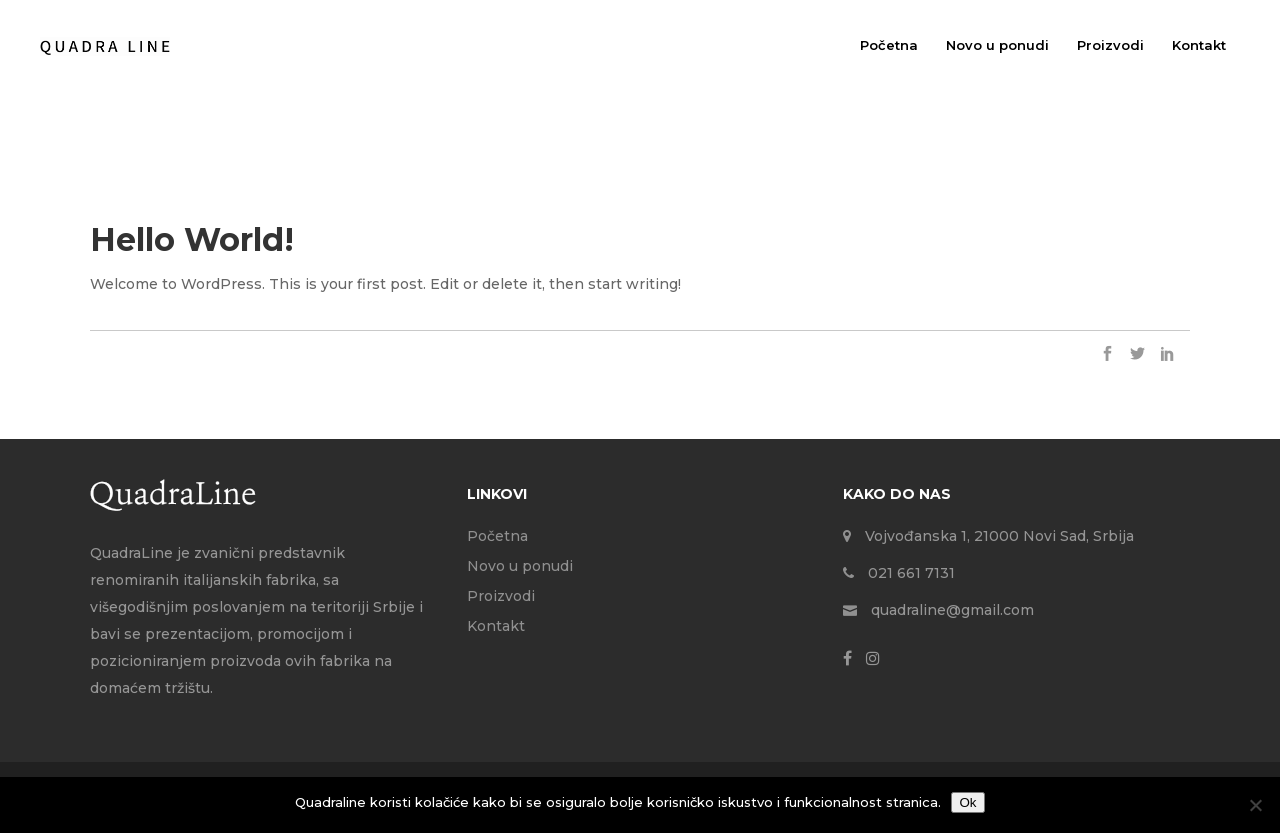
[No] (1255, 805)
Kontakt (496, 626)
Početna (497, 536)
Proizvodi (501, 596)
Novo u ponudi (520, 566)
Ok (967, 802)
